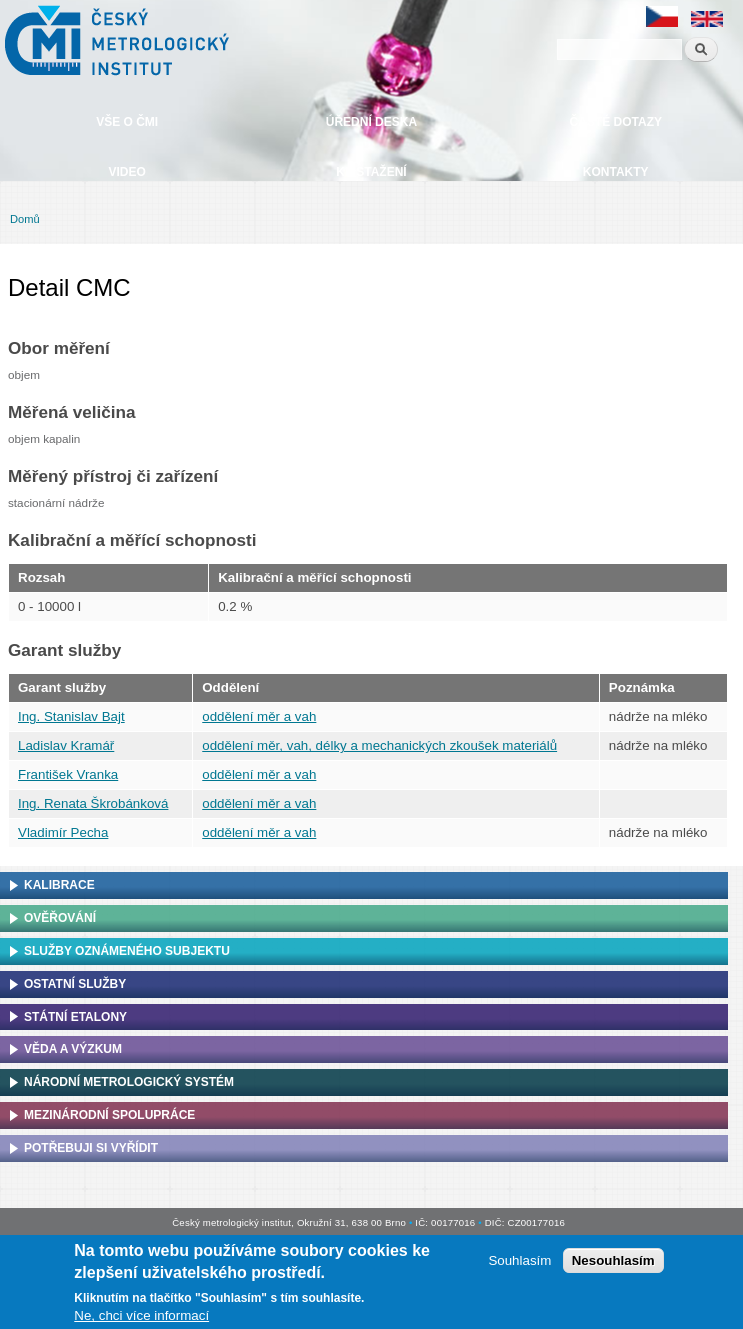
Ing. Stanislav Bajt (71, 716)
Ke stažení (371, 172)
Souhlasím (519, 1264)
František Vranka (68, 774)
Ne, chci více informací (141, 1320)
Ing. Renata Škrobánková (93, 803)
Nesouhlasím (613, 1264)
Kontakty (616, 172)
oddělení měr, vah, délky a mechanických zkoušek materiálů (379, 745)
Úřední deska (371, 122)
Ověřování (60, 918)
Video (126, 172)
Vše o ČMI (127, 122)
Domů (25, 219)
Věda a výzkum (73, 1049)
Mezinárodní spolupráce (109, 1115)
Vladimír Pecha (63, 832)
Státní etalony (75, 1017)
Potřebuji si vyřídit (91, 1148)
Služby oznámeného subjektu (127, 951)
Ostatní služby (75, 984)
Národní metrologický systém (129, 1082)
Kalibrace (59, 885)
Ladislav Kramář (66, 745)
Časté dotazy (616, 122)
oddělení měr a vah (259, 716)
